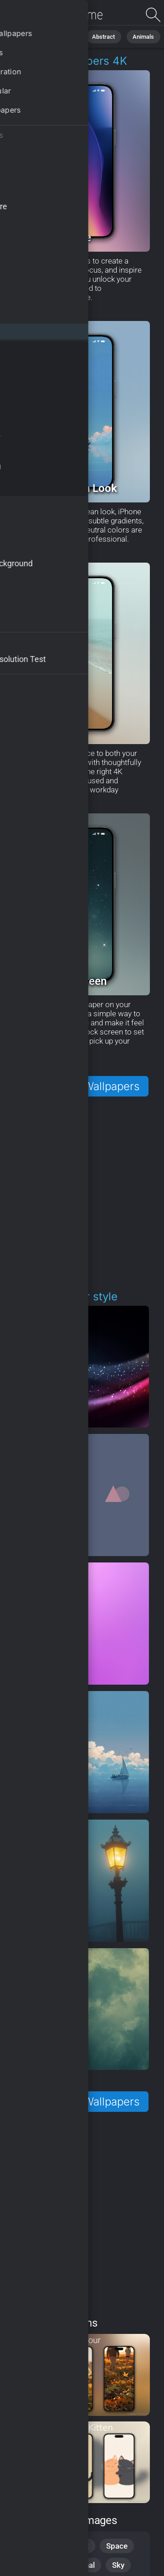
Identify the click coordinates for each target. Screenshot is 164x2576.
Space (117, 2545)
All (34, 36)
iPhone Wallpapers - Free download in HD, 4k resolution (54, 14)
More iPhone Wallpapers (77, 1086)
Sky (118, 2565)
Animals (138, 36)
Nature (63, 36)
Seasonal (79, 2565)
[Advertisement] (82, 1194)
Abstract (99, 36)
